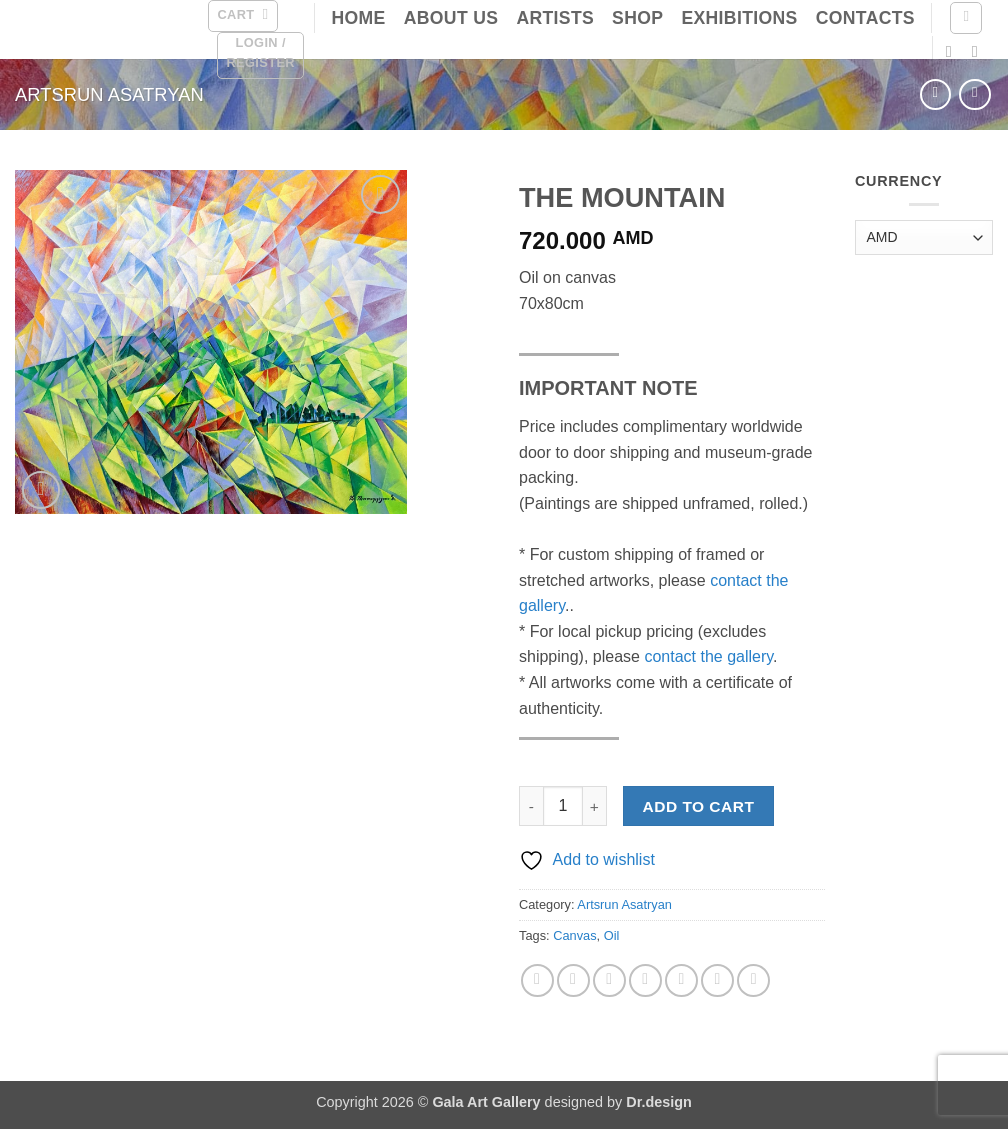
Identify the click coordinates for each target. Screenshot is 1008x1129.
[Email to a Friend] (609, 980)
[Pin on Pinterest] (645, 980)
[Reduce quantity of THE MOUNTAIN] (531, 806)
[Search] (966, 18)
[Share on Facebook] (537, 980)
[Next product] (935, 94)
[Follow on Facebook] (954, 51)
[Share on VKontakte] (681, 980)
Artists (555, 18)
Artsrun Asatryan (109, 94)
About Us (451, 18)
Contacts (865, 18)
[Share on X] (573, 980)
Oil (612, 935)
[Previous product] (974, 94)
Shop (637, 18)
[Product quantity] (563, 806)
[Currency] (924, 237)
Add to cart (699, 806)
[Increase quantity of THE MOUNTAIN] (595, 806)
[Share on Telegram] (753, 980)
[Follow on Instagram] (980, 51)
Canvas (574, 935)
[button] (242, 16)
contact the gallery (708, 656)
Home (358, 18)
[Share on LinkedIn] (717, 980)
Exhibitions (739, 18)
